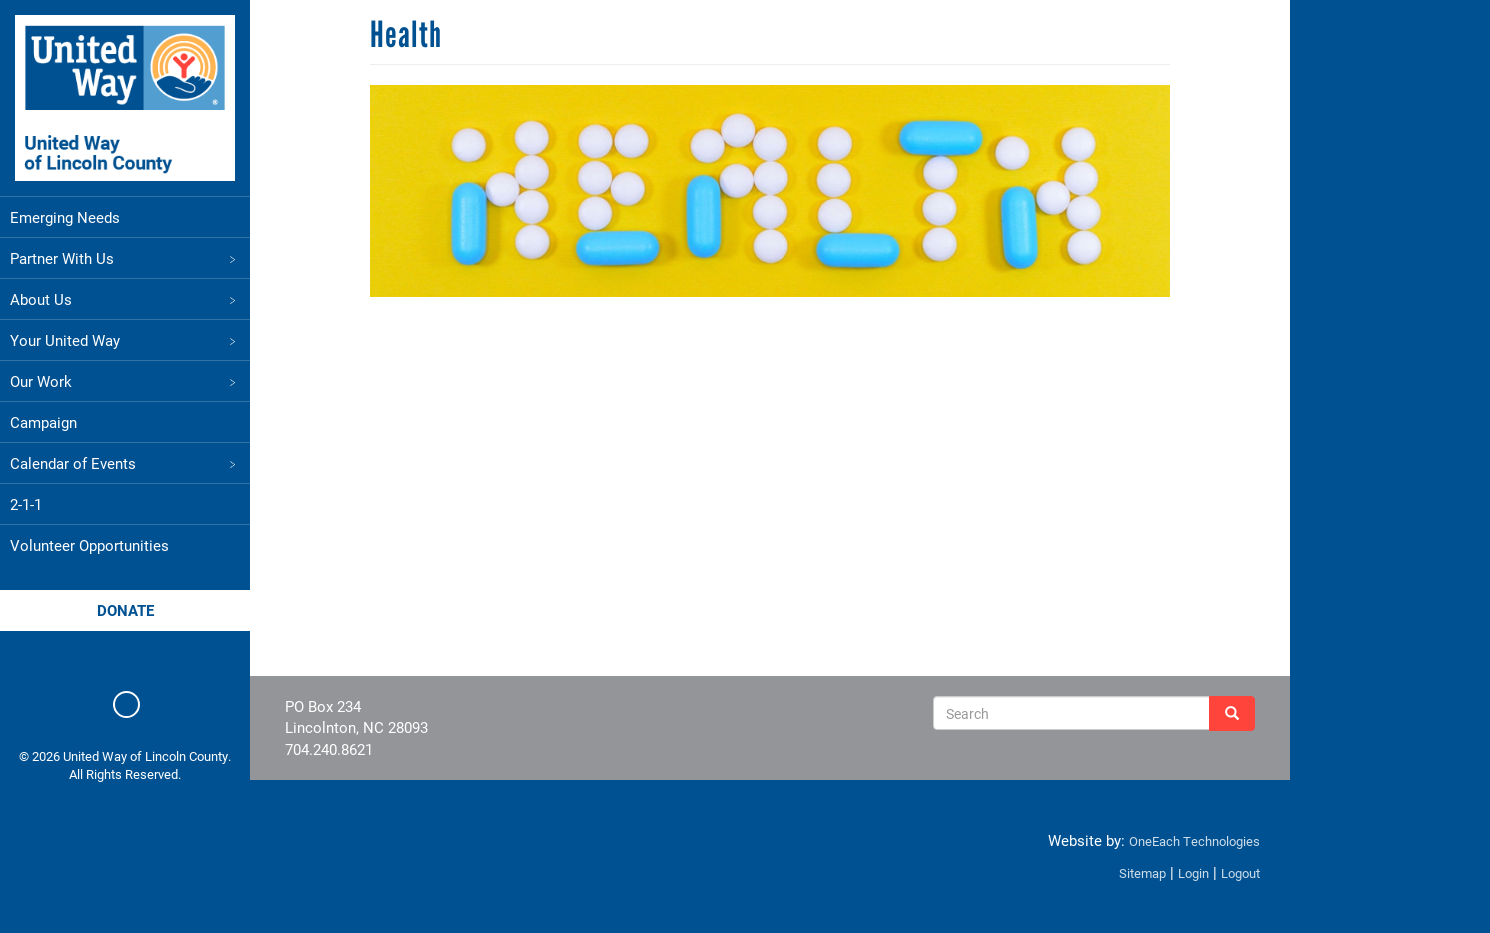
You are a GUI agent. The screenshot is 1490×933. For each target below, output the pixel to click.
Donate (125, 610)
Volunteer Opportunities (89, 545)
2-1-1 (26, 504)
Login (1193, 873)
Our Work (125, 381)
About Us (125, 299)
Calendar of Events (125, 463)
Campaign (43, 422)
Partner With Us (125, 258)
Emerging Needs (65, 217)
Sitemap (1142, 873)
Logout (1240, 873)
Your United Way (125, 340)
